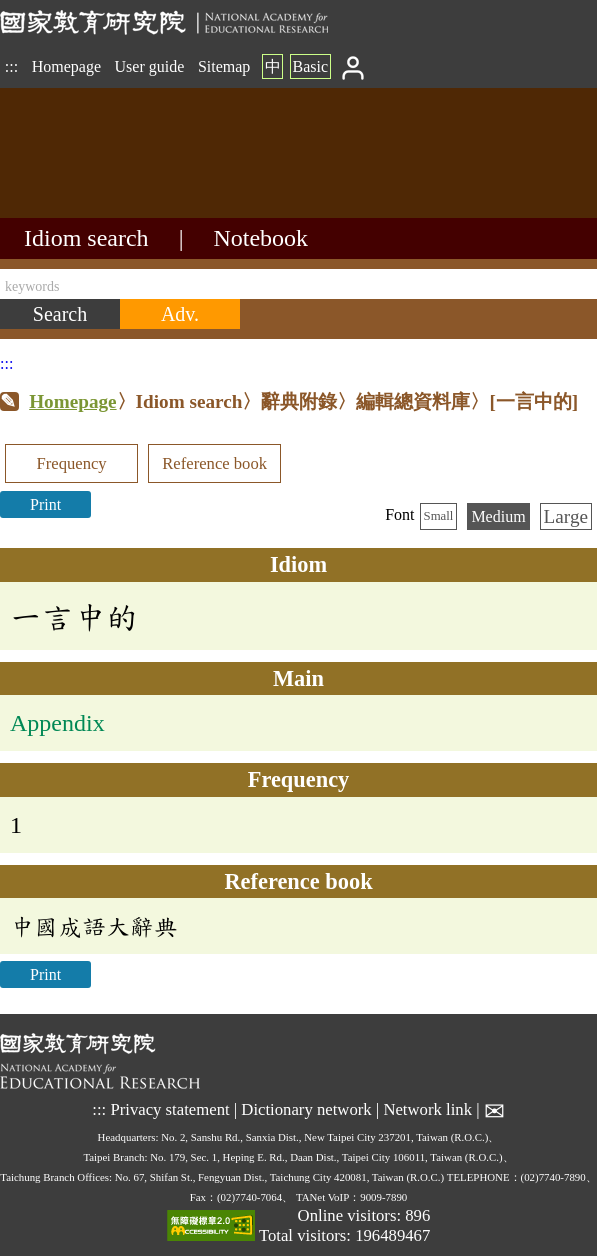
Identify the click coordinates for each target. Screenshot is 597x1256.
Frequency (71, 463)
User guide (150, 66)
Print (45, 504)
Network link (427, 1109)
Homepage (66, 66)
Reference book (214, 463)
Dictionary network (306, 1109)
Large (566, 516)
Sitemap (224, 66)
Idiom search (86, 238)
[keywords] (298, 284)
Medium (498, 516)
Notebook (260, 238)
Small (439, 516)
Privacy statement (169, 1109)
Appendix (57, 723)
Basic (310, 66)
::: (11, 66)
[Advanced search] (180, 314)
